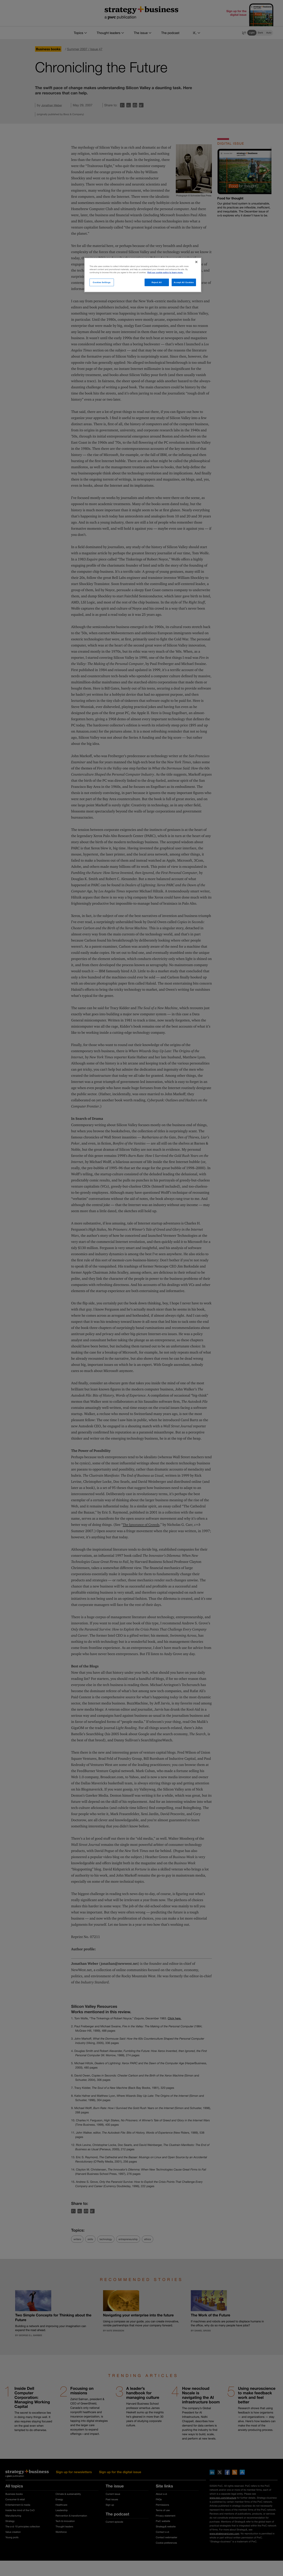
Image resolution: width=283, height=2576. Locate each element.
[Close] (196, 262)
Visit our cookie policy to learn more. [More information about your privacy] (165, 272)
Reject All (157, 282)
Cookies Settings (102, 282)
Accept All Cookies (184, 282)
